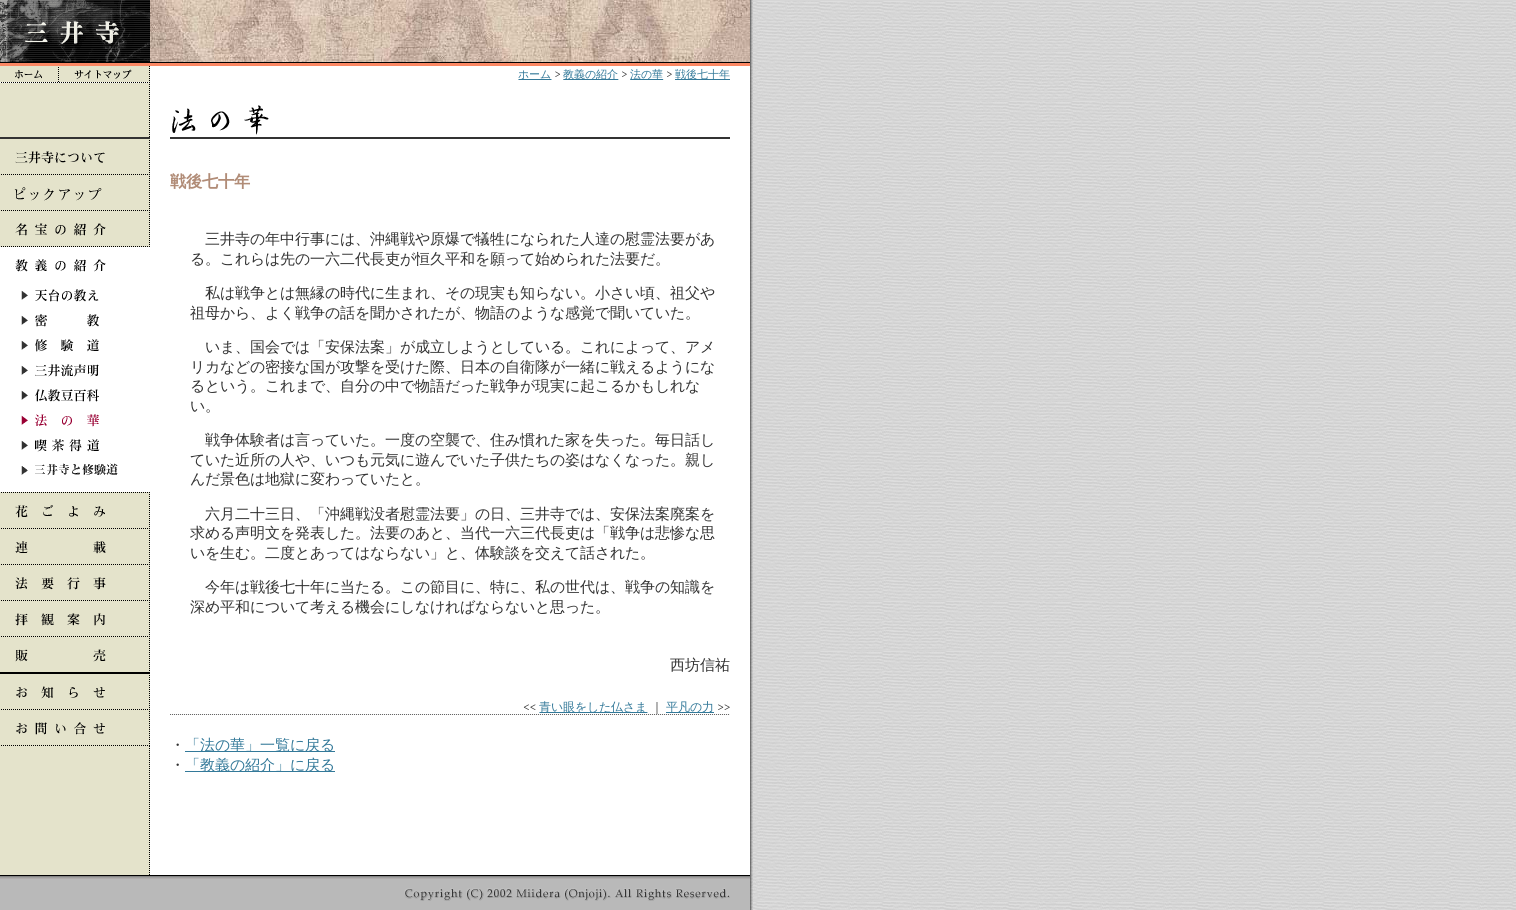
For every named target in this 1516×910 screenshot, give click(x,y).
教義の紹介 (590, 74)
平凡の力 (690, 706)
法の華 (646, 74)
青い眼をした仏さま (593, 706)
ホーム (534, 74)
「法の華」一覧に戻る (260, 744)
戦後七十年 (702, 74)
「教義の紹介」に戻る (260, 764)
